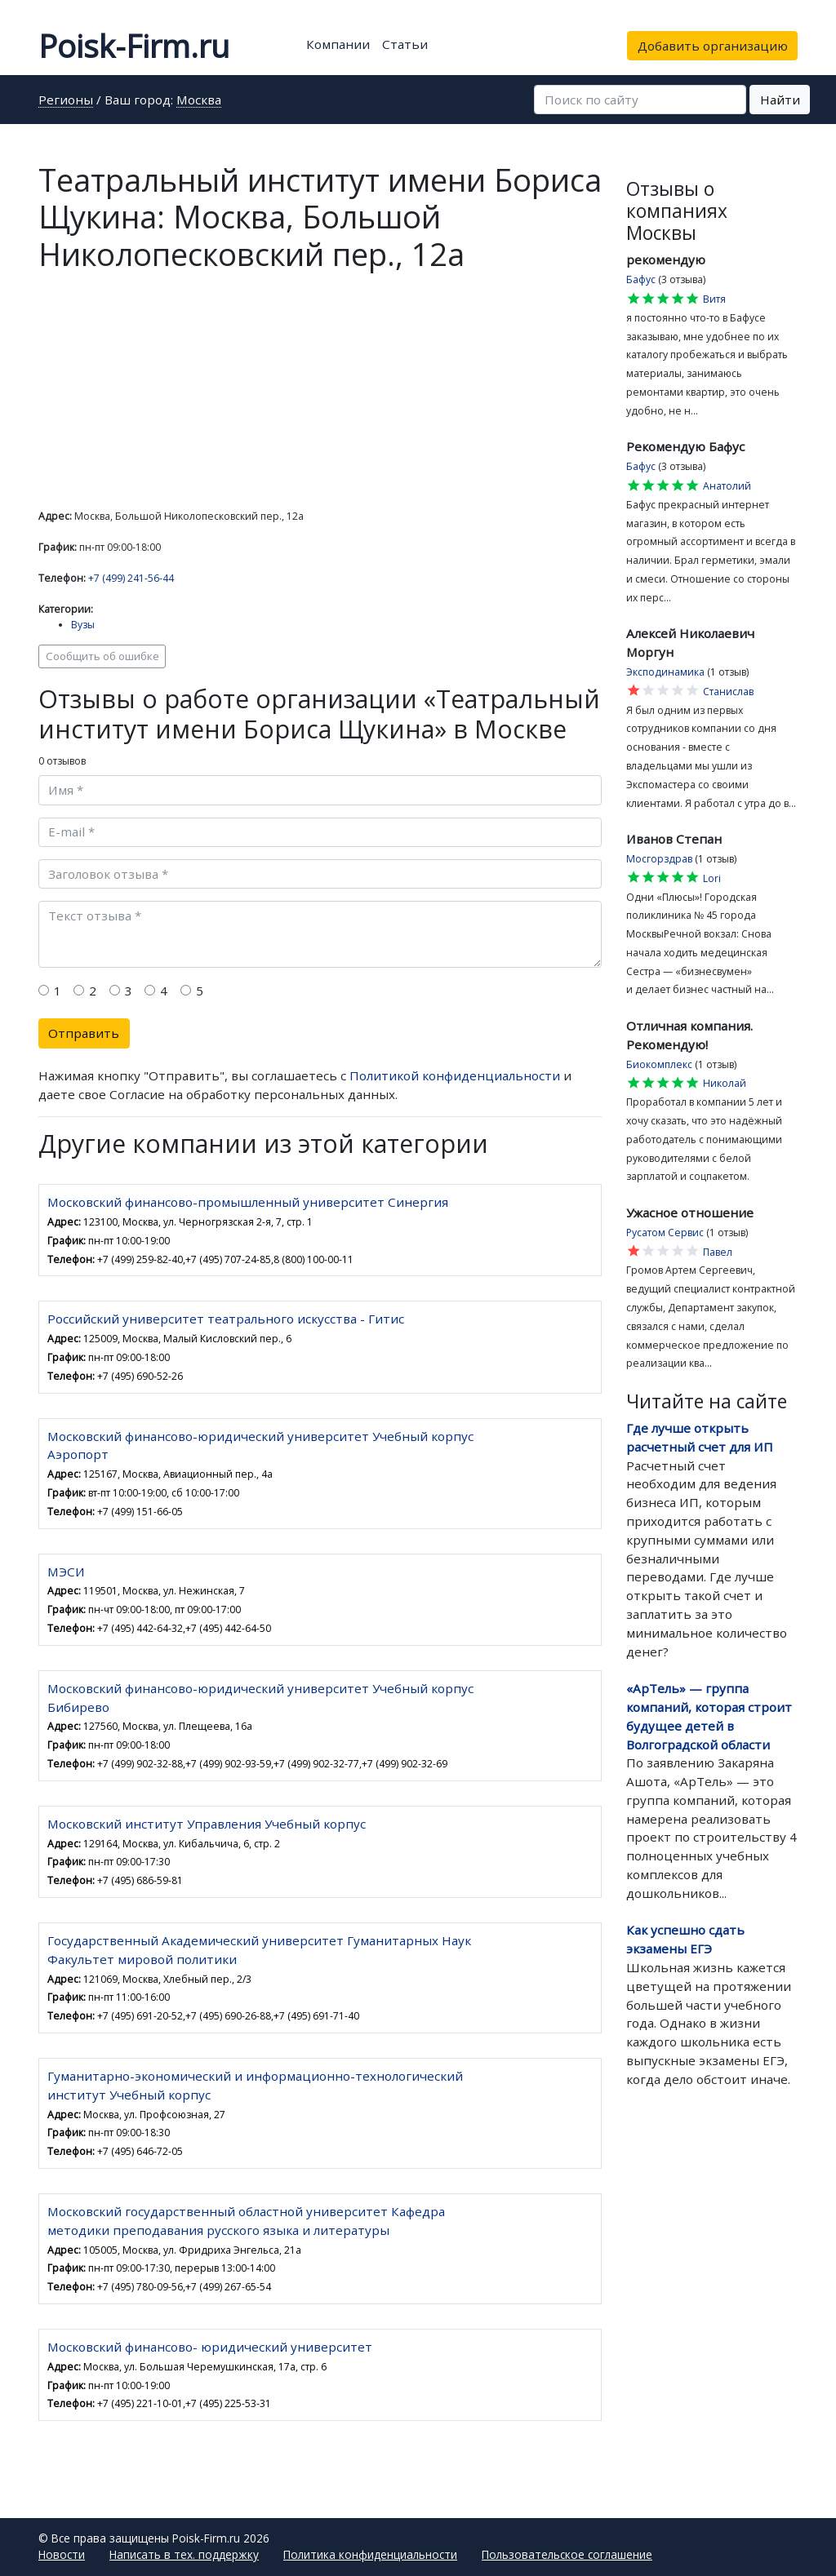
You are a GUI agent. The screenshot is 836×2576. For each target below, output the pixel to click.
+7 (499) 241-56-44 (131, 578)
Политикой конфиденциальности (454, 1075)
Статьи (405, 44)
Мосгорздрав (659, 859)
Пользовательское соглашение (567, 2554)
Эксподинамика (665, 672)
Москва (198, 101)
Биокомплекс (659, 1064)
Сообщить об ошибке (102, 656)
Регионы (65, 101)
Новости (61, 2554)
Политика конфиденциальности (370, 2554)
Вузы (83, 625)
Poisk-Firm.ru (133, 45)
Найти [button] (780, 99)
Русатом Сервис (665, 1232)
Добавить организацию (713, 46)
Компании (338, 44)
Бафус (641, 279)
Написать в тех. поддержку (184, 2554)
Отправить (83, 1033)
